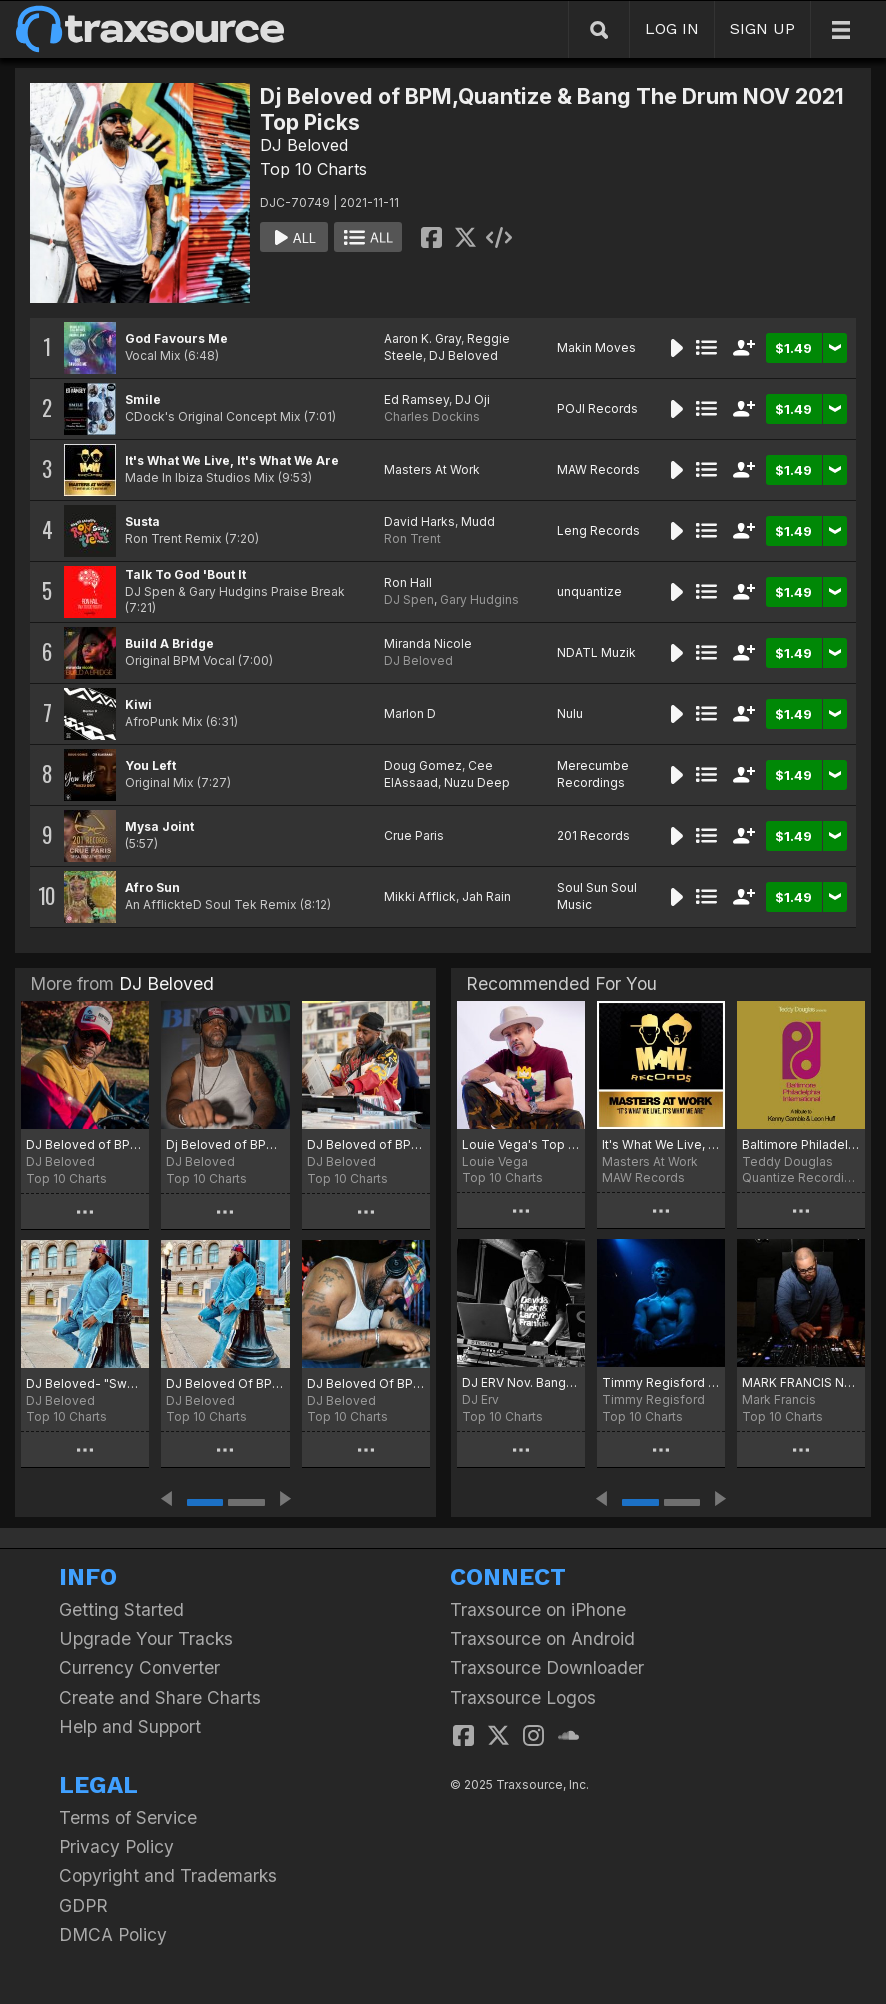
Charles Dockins (432, 416)
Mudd (478, 521)
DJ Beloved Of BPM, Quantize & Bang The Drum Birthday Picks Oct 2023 (366, 1383)
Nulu (570, 713)
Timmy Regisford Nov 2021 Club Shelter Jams (661, 1382)
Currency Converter (139, 1667)
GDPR (83, 1905)
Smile (143, 399)
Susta (142, 521)
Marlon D (410, 713)
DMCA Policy (113, 1934)
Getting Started (121, 1609)
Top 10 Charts (313, 169)
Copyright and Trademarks (168, 1875)
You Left (150, 765)
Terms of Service (128, 1817)
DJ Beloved (304, 145)
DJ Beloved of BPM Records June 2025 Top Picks (366, 1144)
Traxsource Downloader (547, 1667)
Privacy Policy (116, 1846)
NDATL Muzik (596, 652)
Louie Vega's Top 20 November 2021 (521, 1144)
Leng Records (598, 530)
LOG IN (672, 28)
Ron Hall (408, 582)
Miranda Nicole (428, 643)
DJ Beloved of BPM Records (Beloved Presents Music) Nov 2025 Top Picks (85, 1144)
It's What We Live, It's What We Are (232, 460)
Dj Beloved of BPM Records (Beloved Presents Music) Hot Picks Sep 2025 (225, 1144)
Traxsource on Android (542, 1638)
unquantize (589, 591)
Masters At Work (432, 469)
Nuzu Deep (477, 782)
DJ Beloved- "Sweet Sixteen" (85, 1383)
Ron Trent (412, 538)
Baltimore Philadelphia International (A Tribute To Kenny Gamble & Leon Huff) (801, 1144)
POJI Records (597, 408)
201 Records (593, 835)
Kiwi (138, 704)
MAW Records (598, 469)
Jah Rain (486, 896)
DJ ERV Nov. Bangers (521, 1382)
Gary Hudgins (479, 599)
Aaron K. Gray (422, 338)
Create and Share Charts (160, 1697)
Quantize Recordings (801, 1177)
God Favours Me (176, 338)
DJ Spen (409, 599)
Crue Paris (414, 835)
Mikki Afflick (420, 896)
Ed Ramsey (416, 399)
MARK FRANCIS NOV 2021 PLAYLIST (801, 1382)
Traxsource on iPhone (538, 1609)
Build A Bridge (169, 643)
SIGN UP (762, 28)
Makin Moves (596, 347)
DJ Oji (472, 399)
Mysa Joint (159, 826)
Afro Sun (152, 887)
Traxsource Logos (523, 1697)
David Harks (419, 521)
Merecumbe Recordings (593, 774)
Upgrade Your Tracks (146, 1638)
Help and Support (130, 1726)
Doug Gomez (423, 765)
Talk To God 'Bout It (185, 574)
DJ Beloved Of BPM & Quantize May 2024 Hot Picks (225, 1383)
